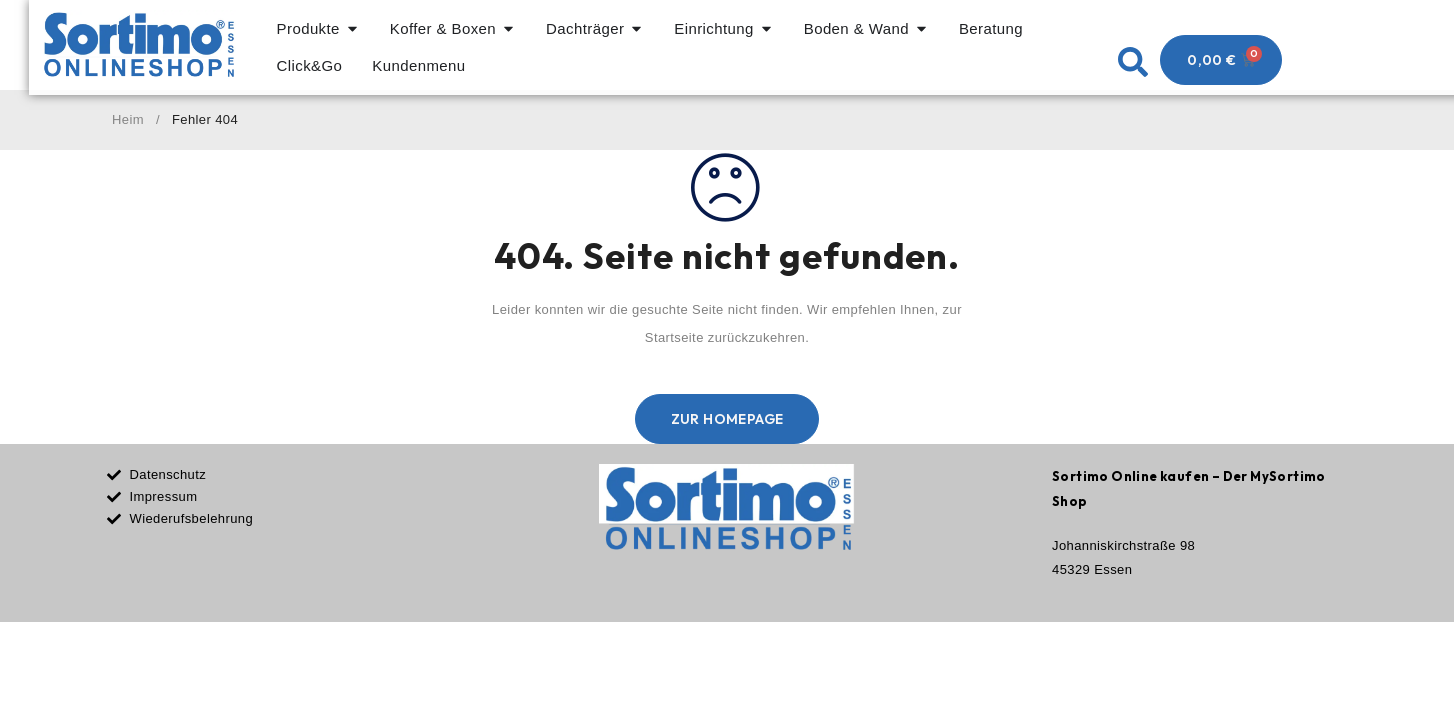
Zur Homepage (727, 424)
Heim (128, 124)
